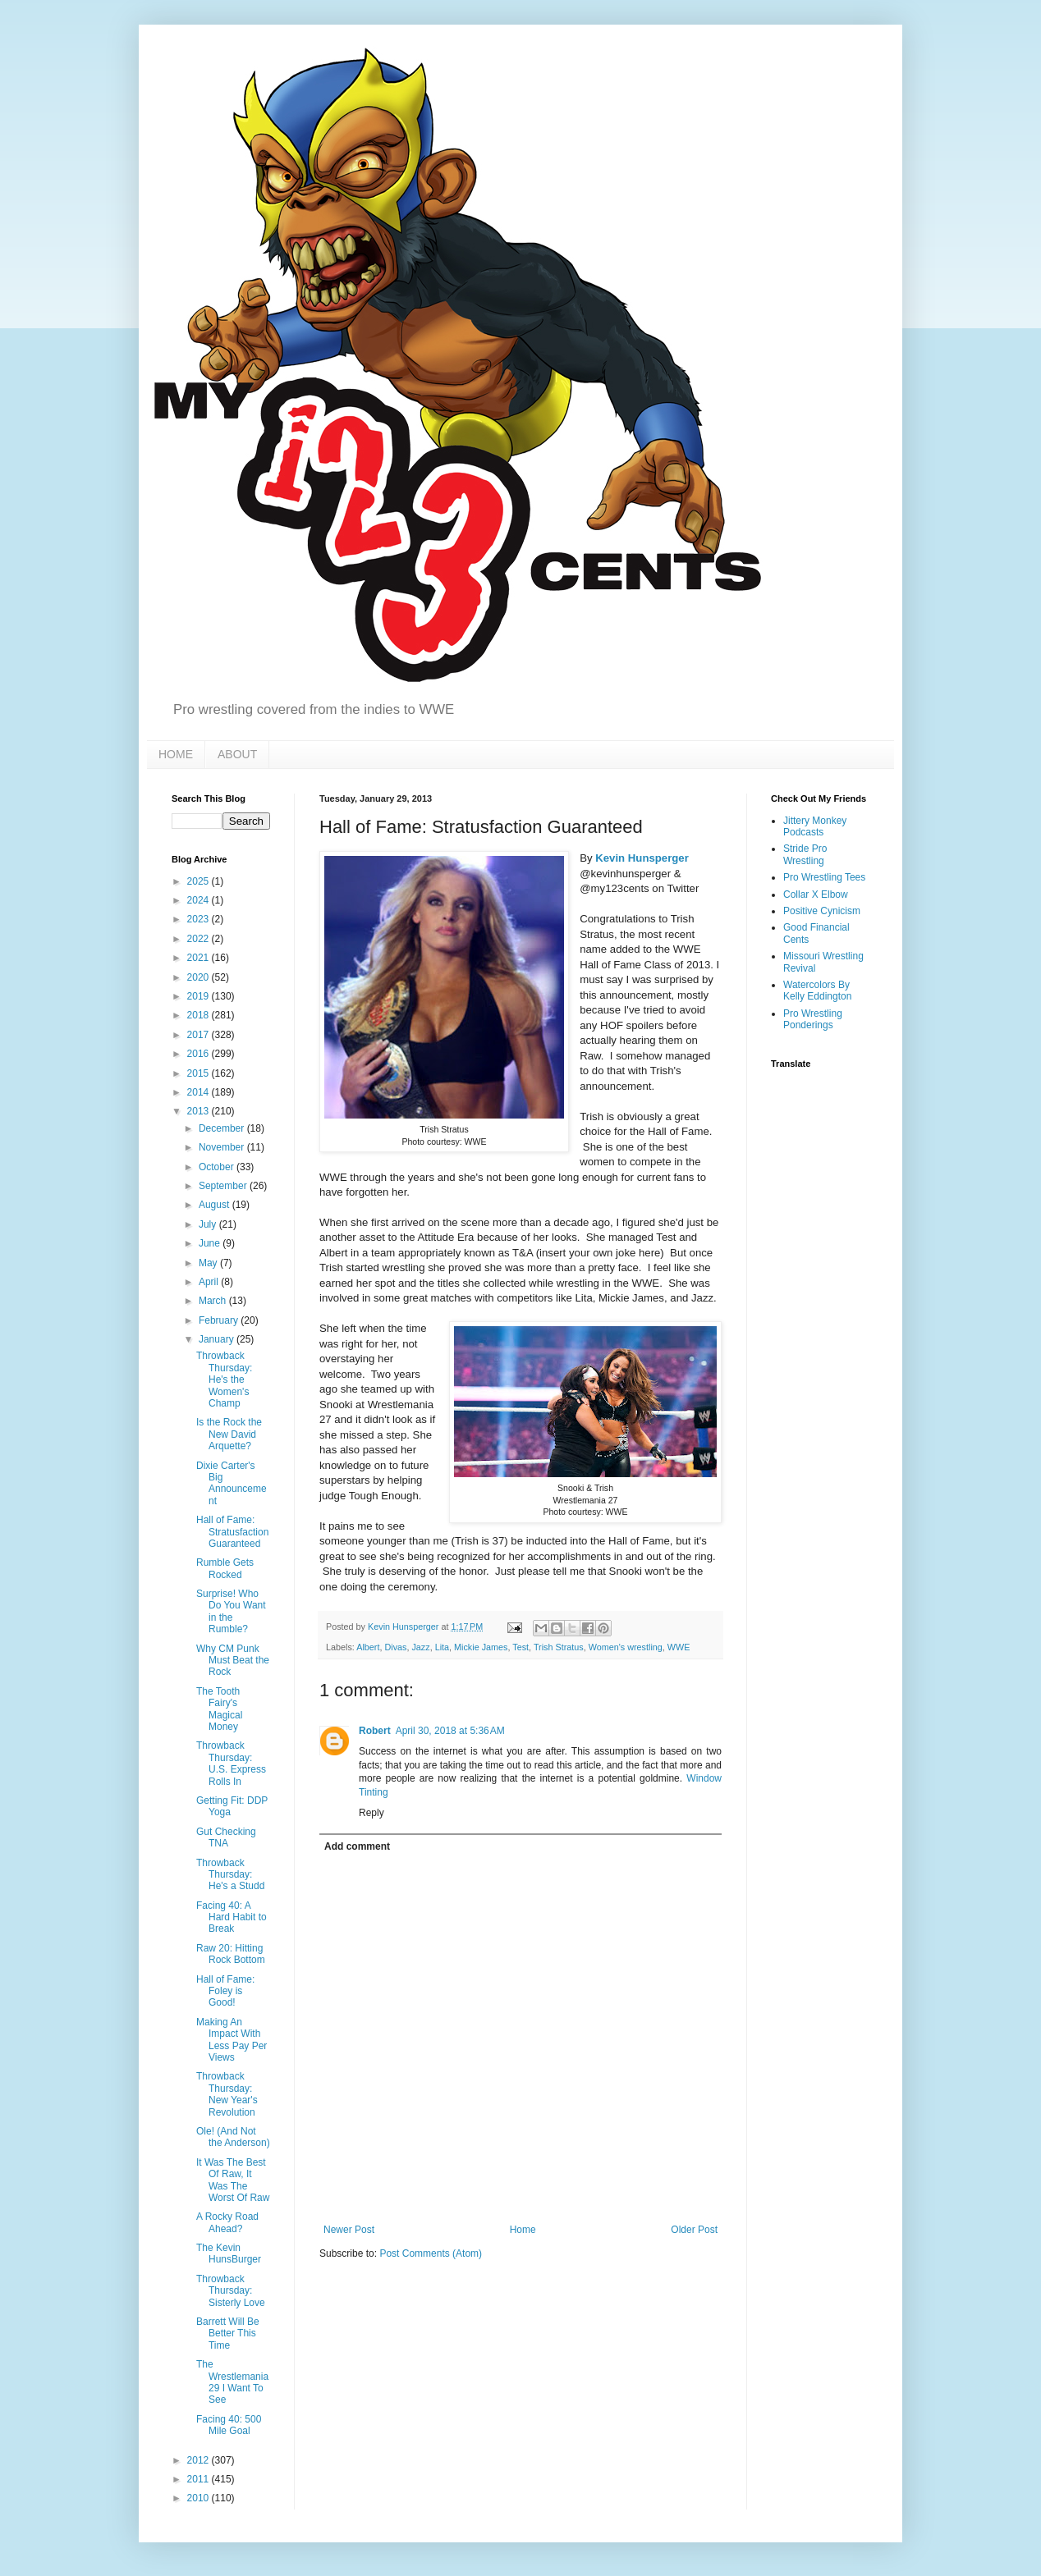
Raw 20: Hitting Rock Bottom (230, 1953)
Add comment (357, 1846)
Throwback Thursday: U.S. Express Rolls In (231, 1763)
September (224, 1186)
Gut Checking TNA (226, 1837)
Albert (367, 1647)
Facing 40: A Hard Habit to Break (231, 1917)
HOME (175, 754)
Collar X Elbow (815, 894)
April (210, 1282)
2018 (199, 1015)
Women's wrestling (626, 1647)
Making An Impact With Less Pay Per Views (231, 2039)
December (223, 1128)
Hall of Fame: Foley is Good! (225, 1991)
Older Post (694, 2229)
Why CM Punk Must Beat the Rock (232, 1660)
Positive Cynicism (821, 911)
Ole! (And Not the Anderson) (233, 2136)
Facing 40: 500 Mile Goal (228, 2425)
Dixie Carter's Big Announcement (231, 1483)
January (217, 1339)
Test (520, 1647)
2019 (199, 996)
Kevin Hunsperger (642, 858)
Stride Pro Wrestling (805, 854)
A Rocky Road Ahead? (227, 2222)
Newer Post (348, 2229)
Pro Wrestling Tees (824, 877)
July (209, 1224)
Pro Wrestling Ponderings (812, 1019)
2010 (199, 2498)
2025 (199, 881)
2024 (199, 900)
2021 (199, 957)
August (215, 1204)
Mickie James (480, 1647)
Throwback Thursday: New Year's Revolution (227, 2093)
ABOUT (237, 754)
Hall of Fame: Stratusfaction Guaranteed (232, 1531)
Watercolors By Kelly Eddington (817, 990)
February (220, 1320)
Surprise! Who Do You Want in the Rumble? (231, 1611)
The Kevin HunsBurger (228, 2253)
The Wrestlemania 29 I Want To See (232, 2382)
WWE (678, 1647)
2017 (199, 1035)
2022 (199, 939)
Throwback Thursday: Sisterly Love (230, 2290)
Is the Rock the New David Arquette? (229, 1434)
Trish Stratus (559, 1647)
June (210, 1243)
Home (523, 2229)
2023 (199, 919)
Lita (442, 1647)
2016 (199, 1053)
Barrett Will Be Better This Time (227, 2333)
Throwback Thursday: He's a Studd (230, 1874)
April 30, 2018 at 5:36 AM (450, 1730)
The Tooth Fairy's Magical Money (219, 1709)
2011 (199, 2479)
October (217, 1167)
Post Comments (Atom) (430, 2253)
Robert (375, 1730)
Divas (395, 1647)
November (223, 1147)
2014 (199, 1092)
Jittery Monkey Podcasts (814, 826)
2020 (199, 977)
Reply (371, 1813)
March (214, 1300)
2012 (199, 2460)
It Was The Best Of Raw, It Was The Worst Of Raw (232, 2180)
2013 (199, 1111)
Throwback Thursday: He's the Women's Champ (224, 1379)
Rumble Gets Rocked (225, 1568)
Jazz (420, 1647)
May (209, 1263)
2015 (199, 1073)
